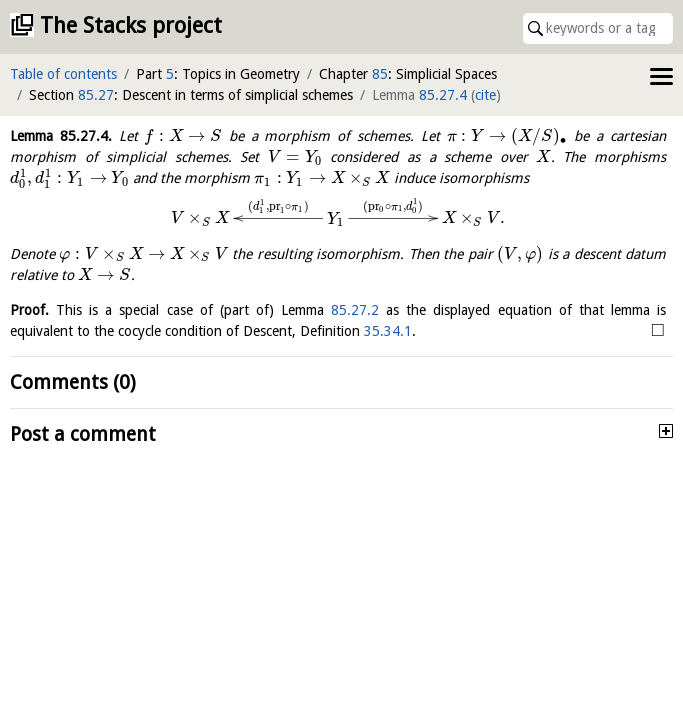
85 (380, 74)
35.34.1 (388, 331)
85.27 (96, 95)
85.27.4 (443, 95)
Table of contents (63, 74)
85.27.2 (355, 310)
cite (485, 95)
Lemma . (61, 136)
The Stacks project (131, 25)
